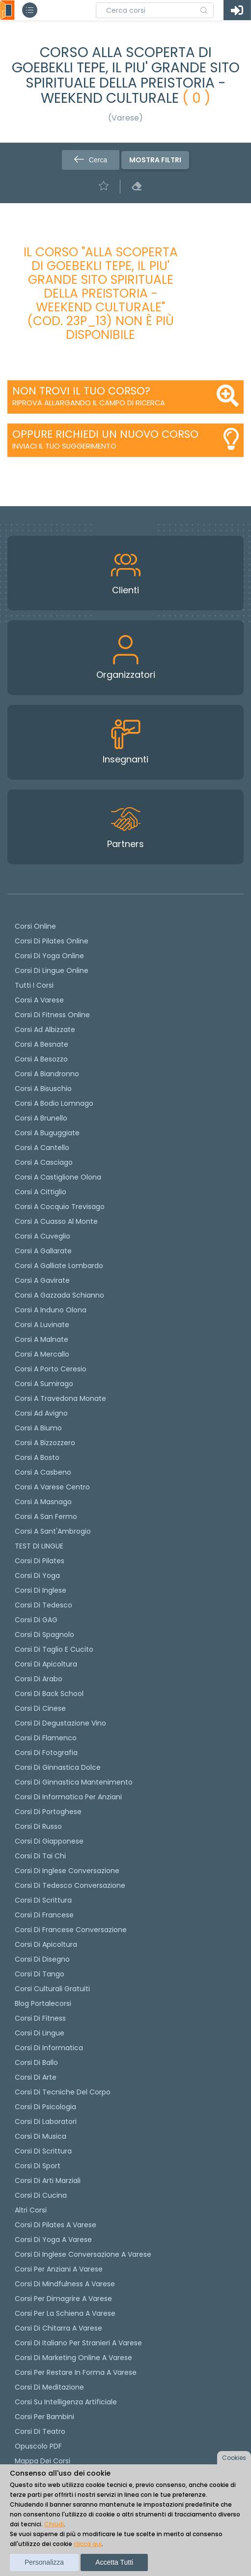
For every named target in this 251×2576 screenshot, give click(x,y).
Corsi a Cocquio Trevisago (60, 1207)
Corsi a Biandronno (47, 1074)
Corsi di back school (49, 1693)
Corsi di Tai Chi (40, 1856)
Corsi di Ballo (36, 2062)
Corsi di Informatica (49, 2048)
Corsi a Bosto (37, 1457)
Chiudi (54, 2524)
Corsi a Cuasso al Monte (56, 1221)
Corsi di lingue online (51, 970)
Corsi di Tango (39, 1974)
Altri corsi (31, 2210)
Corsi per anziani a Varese (59, 2269)
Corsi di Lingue (39, 2033)
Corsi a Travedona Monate (60, 1398)
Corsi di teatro (40, 2431)
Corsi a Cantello (42, 1147)
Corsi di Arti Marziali (48, 2180)
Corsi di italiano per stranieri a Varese (78, 2343)
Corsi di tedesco (43, 1605)
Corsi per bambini (44, 2417)
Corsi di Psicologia (45, 2107)
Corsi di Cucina (41, 2195)
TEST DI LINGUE (39, 1546)
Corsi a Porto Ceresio (50, 1369)
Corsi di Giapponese (49, 1841)
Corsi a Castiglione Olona (58, 1177)
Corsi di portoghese (48, 1812)
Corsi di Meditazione (49, 2387)
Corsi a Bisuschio (43, 1088)
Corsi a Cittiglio (40, 1192)
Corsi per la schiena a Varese (65, 2313)
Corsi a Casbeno (43, 1472)
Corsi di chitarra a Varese (58, 2328)
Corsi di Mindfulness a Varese (65, 2284)
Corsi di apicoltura (46, 1664)
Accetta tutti (114, 2562)
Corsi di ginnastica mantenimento (74, 1782)
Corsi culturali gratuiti (52, 1989)
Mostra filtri (155, 160)
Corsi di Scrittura (43, 2151)
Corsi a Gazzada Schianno (59, 1295)
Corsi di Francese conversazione (71, 1930)
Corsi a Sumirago (44, 1384)
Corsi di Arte (35, 2077)
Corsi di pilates (39, 1561)
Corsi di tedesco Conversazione (70, 1885)
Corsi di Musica (40, 2136)
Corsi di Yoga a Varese (53, 2239)
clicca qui (88, 2544)
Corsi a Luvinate (42, 1325)
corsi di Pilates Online (51, 941)
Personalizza (44, 2562)
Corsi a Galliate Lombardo (59, 1266)
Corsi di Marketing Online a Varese (73, 2358)
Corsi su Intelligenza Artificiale (66, 2402)
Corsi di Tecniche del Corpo (63, 2092)
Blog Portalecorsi (43, 2003)
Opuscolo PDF (38, 2446)
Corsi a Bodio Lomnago (54, 1103)
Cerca (90, 160)
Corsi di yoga (37, 1575)
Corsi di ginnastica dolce (58, 1767)
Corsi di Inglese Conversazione (67, 1871)
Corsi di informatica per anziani (68, 1797)
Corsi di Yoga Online (49, 956)
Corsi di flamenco (46, 1738)
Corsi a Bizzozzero (45, 1443)
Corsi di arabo (38, 1679)
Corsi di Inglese (40, 1590)
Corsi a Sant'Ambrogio (53, 1531)
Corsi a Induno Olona (50, 1310)
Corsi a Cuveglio (42, 1236)
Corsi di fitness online (52, 1015)
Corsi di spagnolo (44, 1634)
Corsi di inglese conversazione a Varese (83, 2254)
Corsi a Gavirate (42, 1280)
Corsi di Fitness (40, 2018)
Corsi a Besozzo (41, 1059)
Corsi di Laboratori (46, 2121)
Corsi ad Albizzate (45, 1029)
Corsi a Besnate (41, 1044)
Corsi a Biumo (38, 1428)
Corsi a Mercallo (42, 1354)
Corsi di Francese (44, 1915)
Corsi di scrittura (43, 1900)
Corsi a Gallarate (43, 1251)
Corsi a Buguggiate (47, 1133)
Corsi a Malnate (41, 1339)
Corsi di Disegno (42, 1959)
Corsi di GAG (36, 1620)
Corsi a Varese (39, 1000)
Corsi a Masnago (43, 1502)
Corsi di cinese (40, 1708)
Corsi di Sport (37, 2166)
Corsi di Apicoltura (46, 1944)
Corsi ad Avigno (41, 1413)
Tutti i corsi (34, 985)
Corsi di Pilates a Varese (55, 2225)
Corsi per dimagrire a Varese (63, 2298)
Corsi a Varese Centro (52, 1487)
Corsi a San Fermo (46, 1516)
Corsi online (35, 926)
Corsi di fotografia (46, 1753)
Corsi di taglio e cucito (54, 1649)
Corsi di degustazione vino (60, 1723)
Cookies (234, 2458)
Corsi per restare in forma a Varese (76, 2372)
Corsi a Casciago (44, 1162)
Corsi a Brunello (41, 1118)
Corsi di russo (38, 1826)
